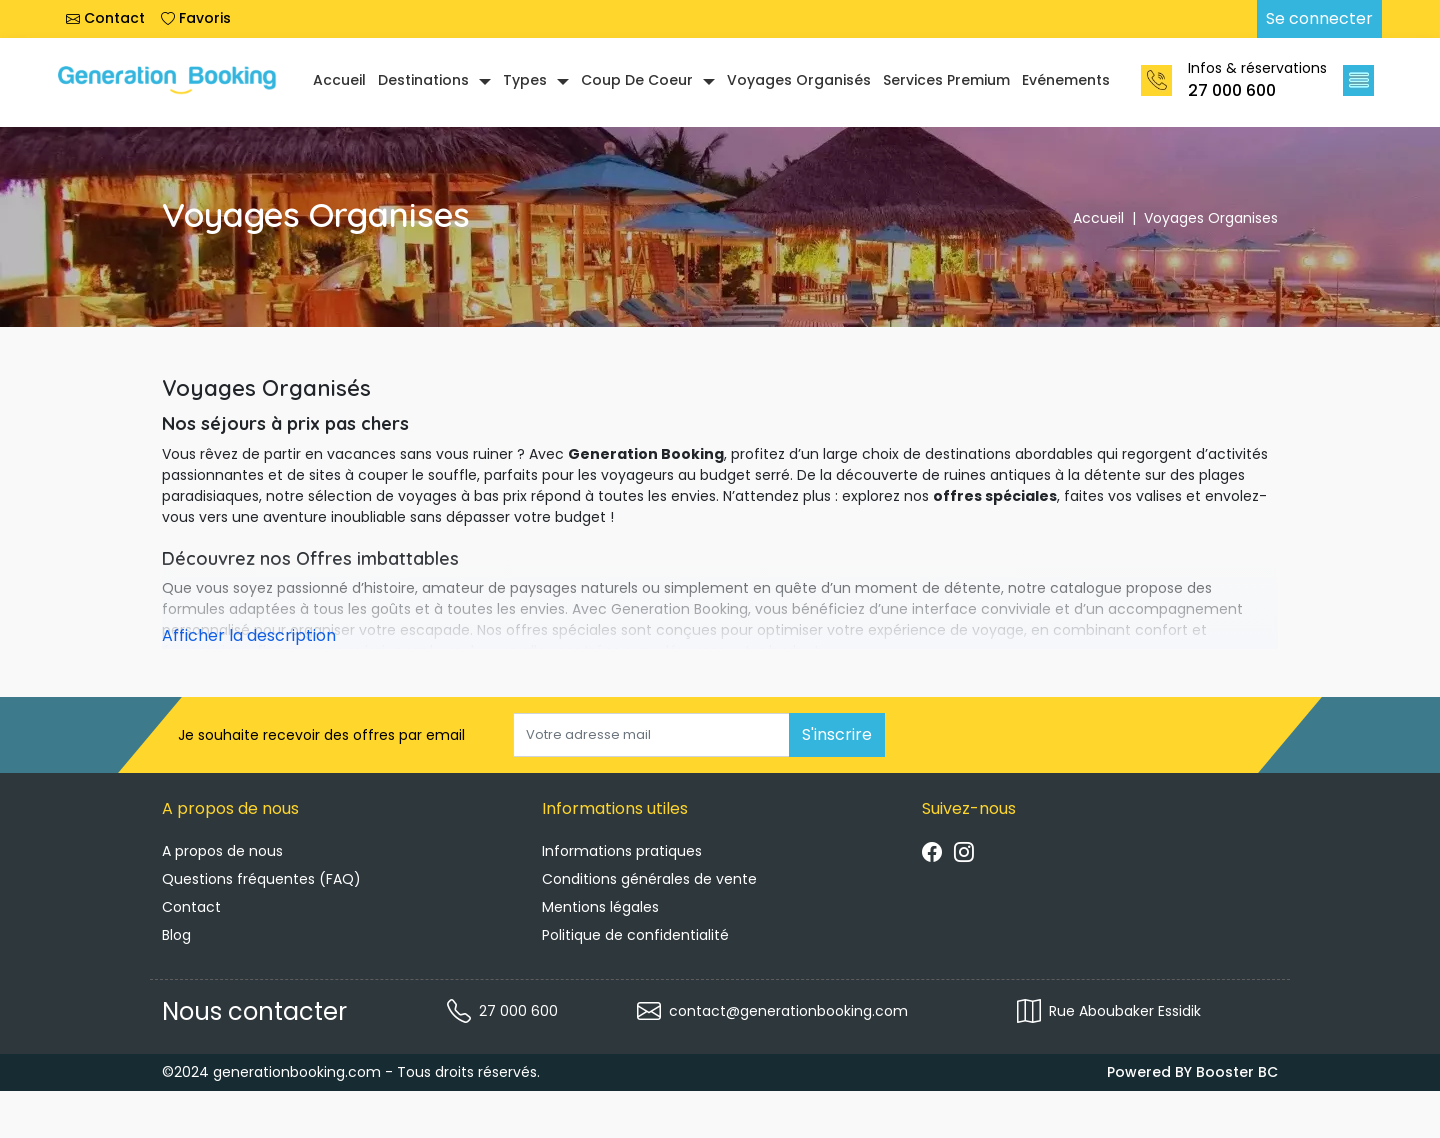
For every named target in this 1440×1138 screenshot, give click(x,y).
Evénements (1066, 80)
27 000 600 (1232, 90)
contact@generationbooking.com (788, 1011)
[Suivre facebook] (932, 854)
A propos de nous (222, 851)
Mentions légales (600, 907)
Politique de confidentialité (635, 935)
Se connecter (1319, 18)
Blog (176, 935)
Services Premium (946, 80)
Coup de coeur (637, 80)
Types (525, 80)
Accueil (339, 80)
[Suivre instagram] (964, 854)
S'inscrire (837, 734)
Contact (105, 18)
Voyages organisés (799, 80)
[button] (1358, 80)
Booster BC (1237, 1072)
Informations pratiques (622, 851)
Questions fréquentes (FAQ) (261, 879)
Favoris (196, 18)
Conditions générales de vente (649, 879)
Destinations (423, 80)
